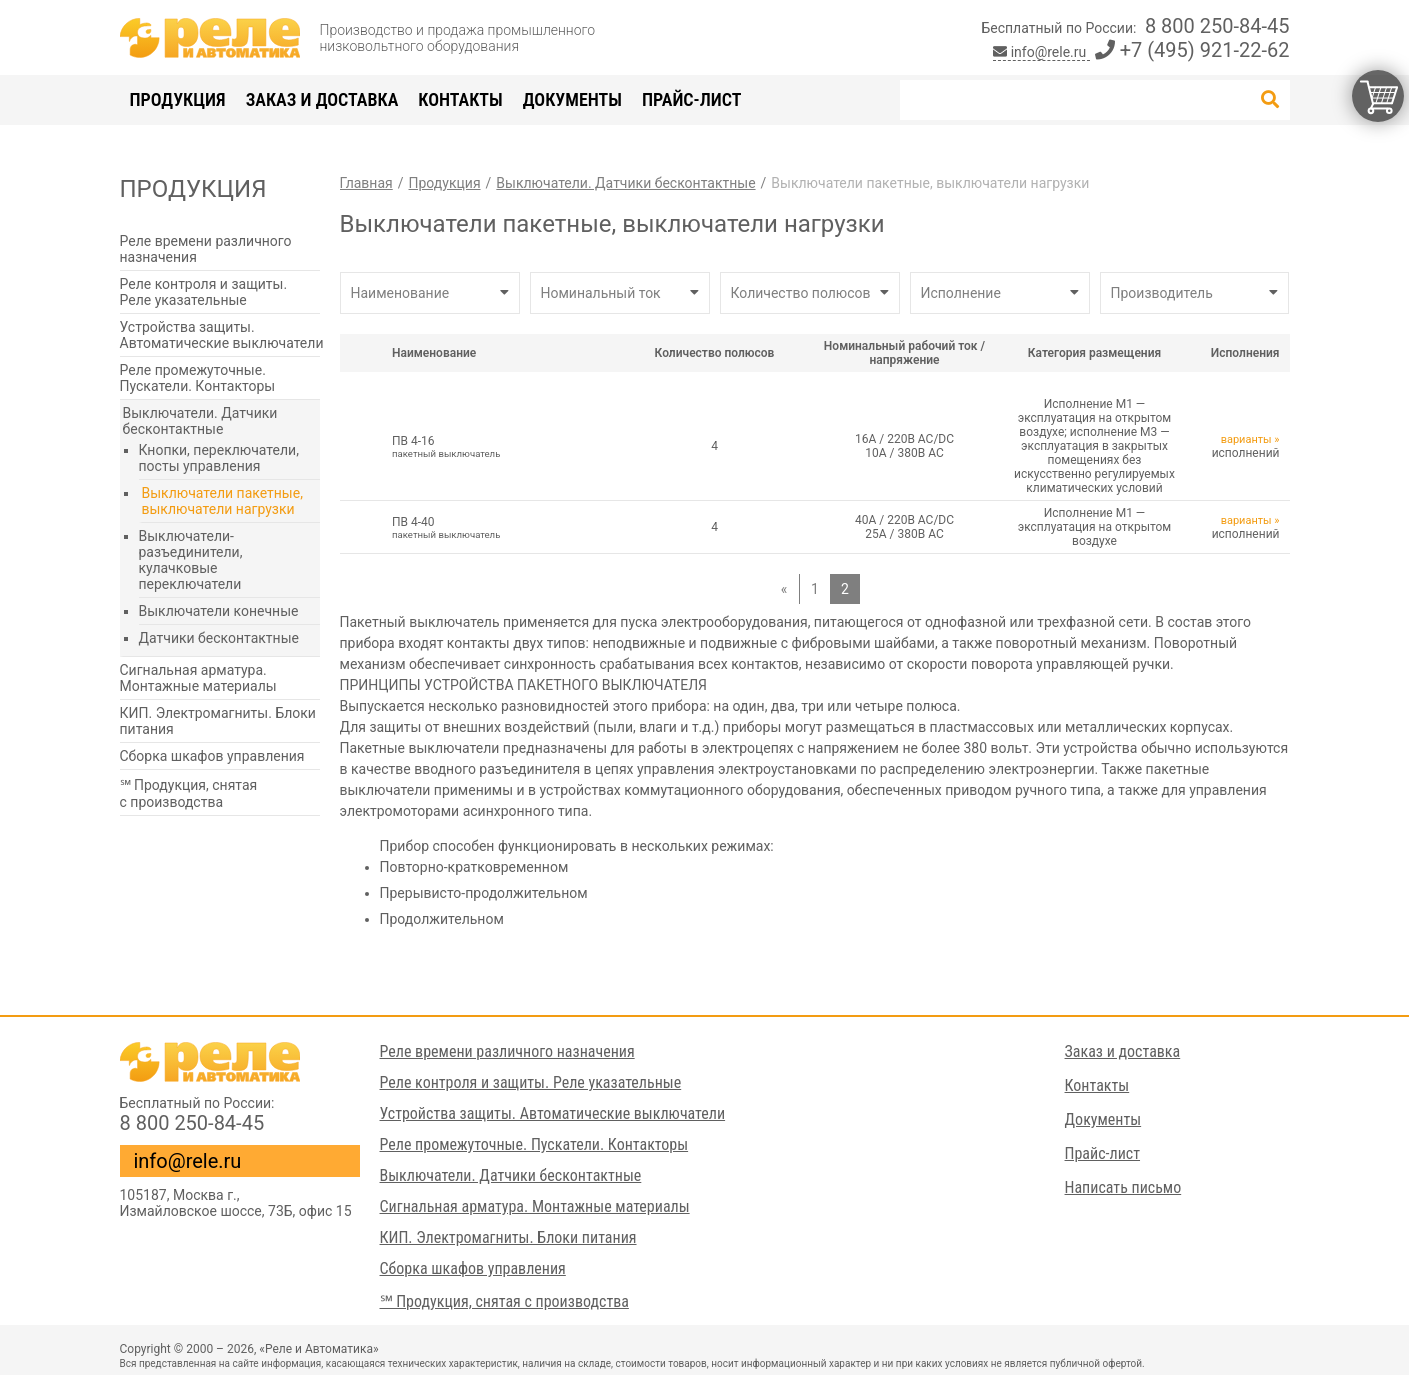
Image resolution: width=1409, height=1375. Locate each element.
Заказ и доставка (322, 99)
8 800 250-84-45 (1217, 26)
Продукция (178, 99)
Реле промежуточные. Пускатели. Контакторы (198, 378)
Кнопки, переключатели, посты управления (219, 458)
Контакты (460, 99)
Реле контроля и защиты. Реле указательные (204, 292)
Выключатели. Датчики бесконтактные (200, 421)
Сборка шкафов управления (212, 756)
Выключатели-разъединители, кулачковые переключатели (191, 560)
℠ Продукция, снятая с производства (189, 793)
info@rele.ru (1041, 52)
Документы (572, 99)
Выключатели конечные (219, 611)
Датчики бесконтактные (219, 638)
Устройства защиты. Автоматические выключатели (222, 335)
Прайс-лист (691, 99)
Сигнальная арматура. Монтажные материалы (198, 678)
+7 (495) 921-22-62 (1192, 50)
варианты (1246, 439)
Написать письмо (1123, 1187)
